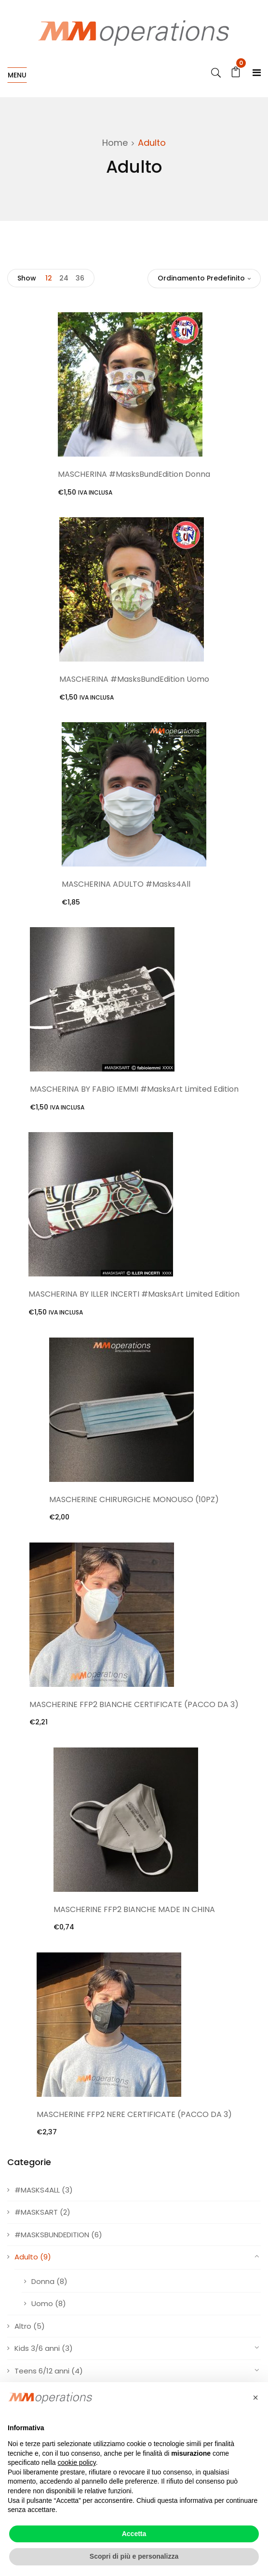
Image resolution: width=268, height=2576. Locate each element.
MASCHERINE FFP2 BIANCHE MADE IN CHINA (134, 1909)
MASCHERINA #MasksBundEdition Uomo (134, 679)
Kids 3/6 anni (37, 2348)
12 (48, 278)
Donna (42, 2281)
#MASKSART (36, 2212)
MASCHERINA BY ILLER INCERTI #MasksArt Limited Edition (134, 1294)
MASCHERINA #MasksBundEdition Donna (134, 474)
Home (115, 143)
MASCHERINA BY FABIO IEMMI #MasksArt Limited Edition (134, 1089)
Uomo (42, 2303)
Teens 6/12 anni (41, 2371)
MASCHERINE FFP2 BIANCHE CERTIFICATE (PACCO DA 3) (134, 1704)
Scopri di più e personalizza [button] (134, 2556)
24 (63, 278)
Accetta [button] (134, 2534)
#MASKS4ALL (37, 2190)
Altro (22, 2326)
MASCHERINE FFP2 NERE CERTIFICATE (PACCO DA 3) (134, 2114)
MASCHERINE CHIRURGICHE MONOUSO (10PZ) (134, 1499)
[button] (255, 2397)
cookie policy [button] (77, 2462)
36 (80, 278)
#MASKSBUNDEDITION (51, 2235)
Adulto (26, 2257)
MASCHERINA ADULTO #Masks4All (126, 884)
